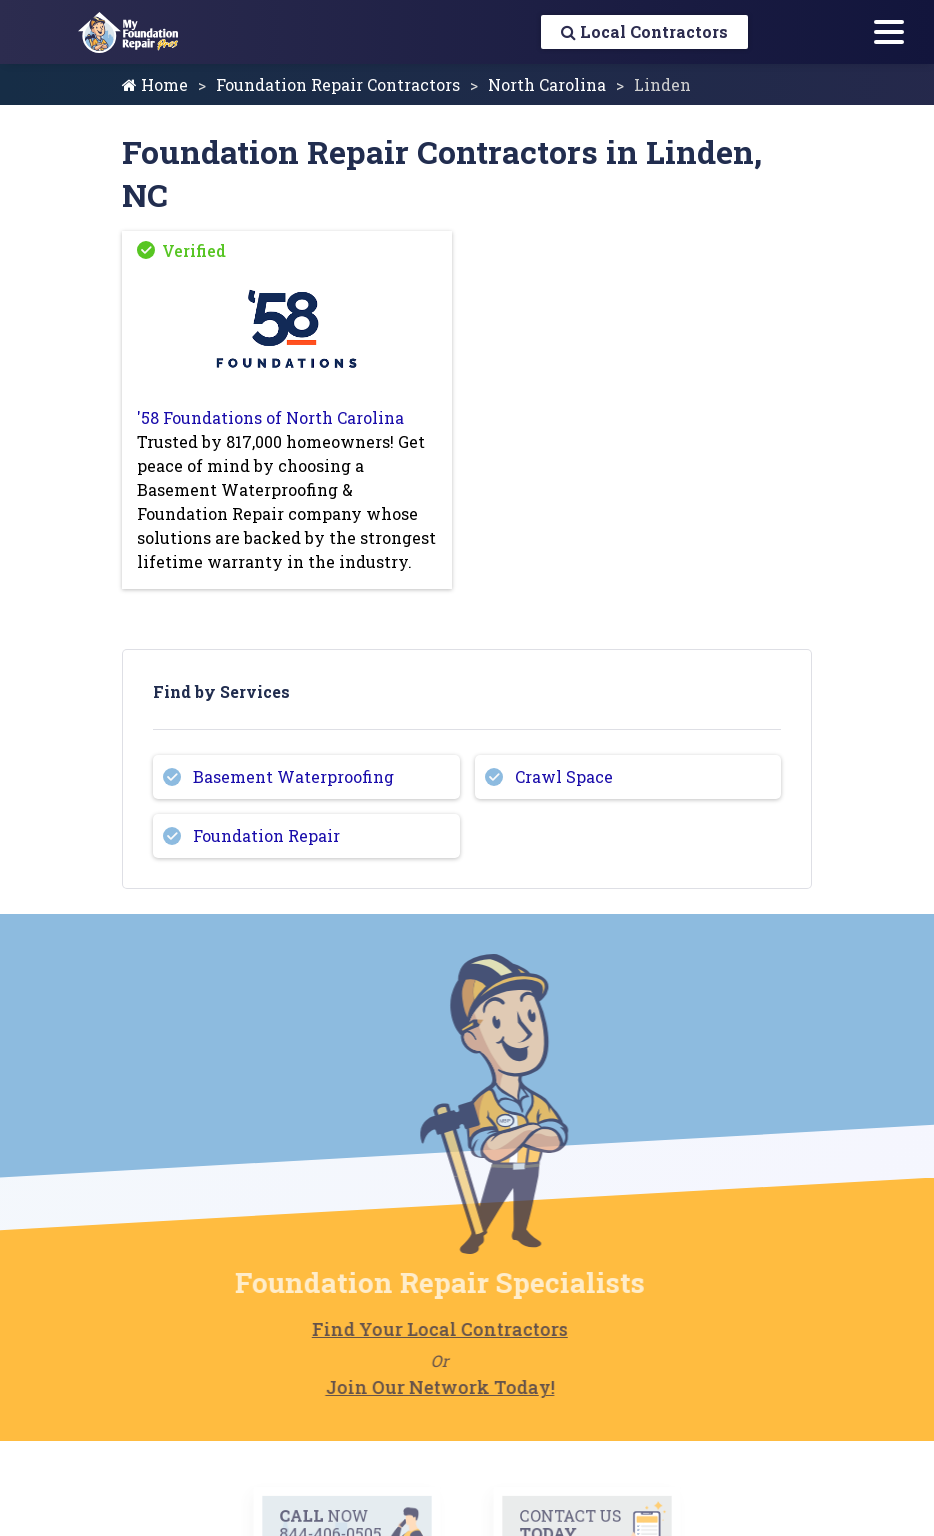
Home (155, 84)
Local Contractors (644, 31)
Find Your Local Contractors (415, 1329)
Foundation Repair (266, 835)
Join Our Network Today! (414, 1387)
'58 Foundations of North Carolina (270, 417)
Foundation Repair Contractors (338, 84)
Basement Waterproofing (293, 776)
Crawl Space (564, 776)
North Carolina (547, 84)
